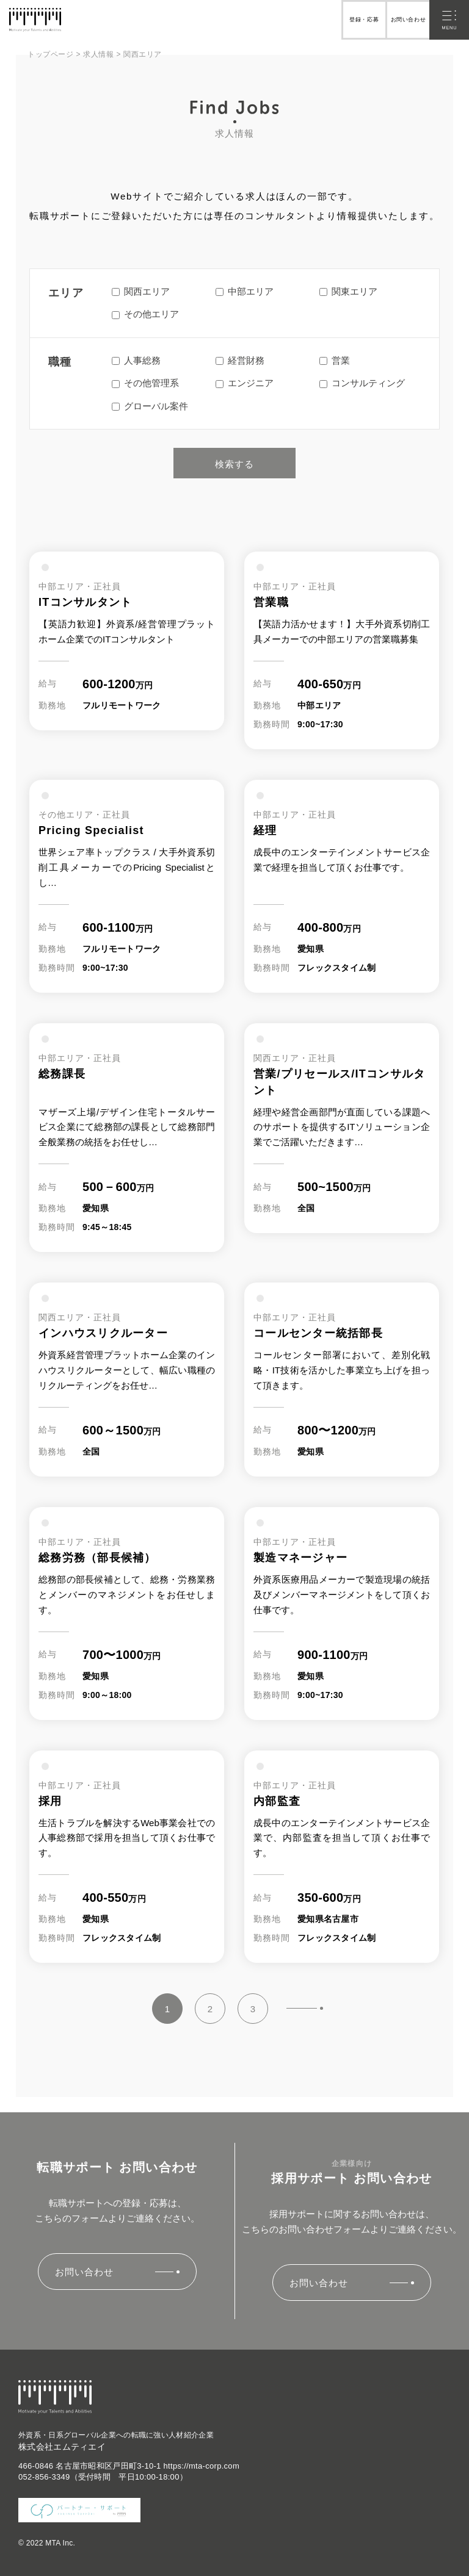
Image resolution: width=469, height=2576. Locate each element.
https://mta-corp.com (201, 2466)
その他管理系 (145, 383)
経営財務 (240, 360)
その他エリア (145, 314)
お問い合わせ (406, 19)
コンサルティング (362, 383)
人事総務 (136, 360)
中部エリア (245, 291)
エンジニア (245, 383)
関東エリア (348, 291)
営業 (334, 360)
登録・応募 (356, 19)
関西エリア (141, 291)
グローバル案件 (150, 406)
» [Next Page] (304, 2007)
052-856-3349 (44, 2476)
